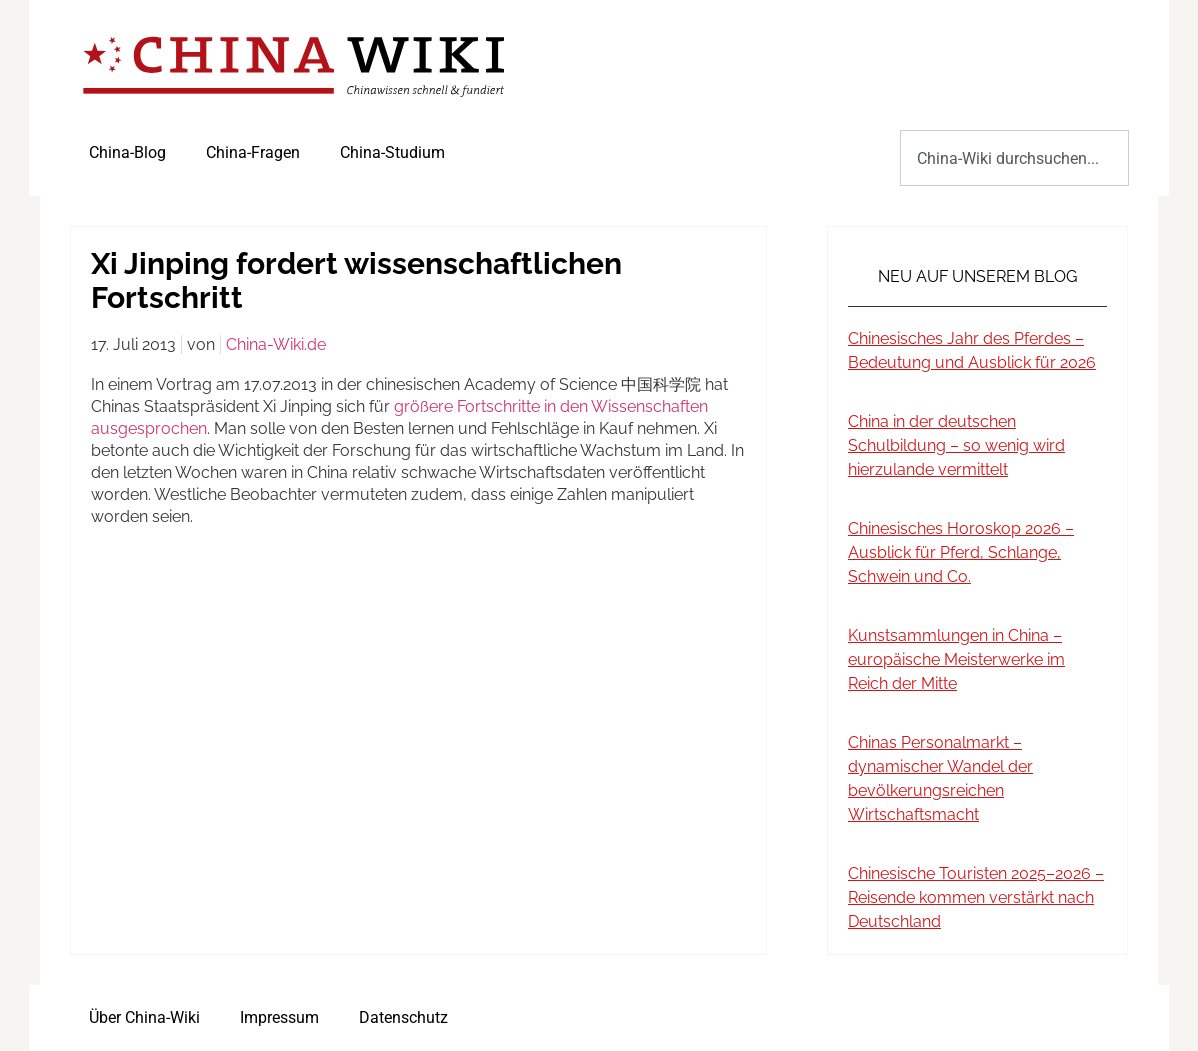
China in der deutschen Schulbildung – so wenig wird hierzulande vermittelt (956, 445)
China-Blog (127, 152)
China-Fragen (253, 152)
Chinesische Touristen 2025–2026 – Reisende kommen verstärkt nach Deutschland (976, 897)
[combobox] (1014, 158)
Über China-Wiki (144, 1017)
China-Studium (392, 152)
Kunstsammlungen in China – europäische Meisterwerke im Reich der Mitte (956, 659)
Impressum (279, 1017)
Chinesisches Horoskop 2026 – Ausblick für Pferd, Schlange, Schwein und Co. (961, 552)
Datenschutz (403, 1017)
